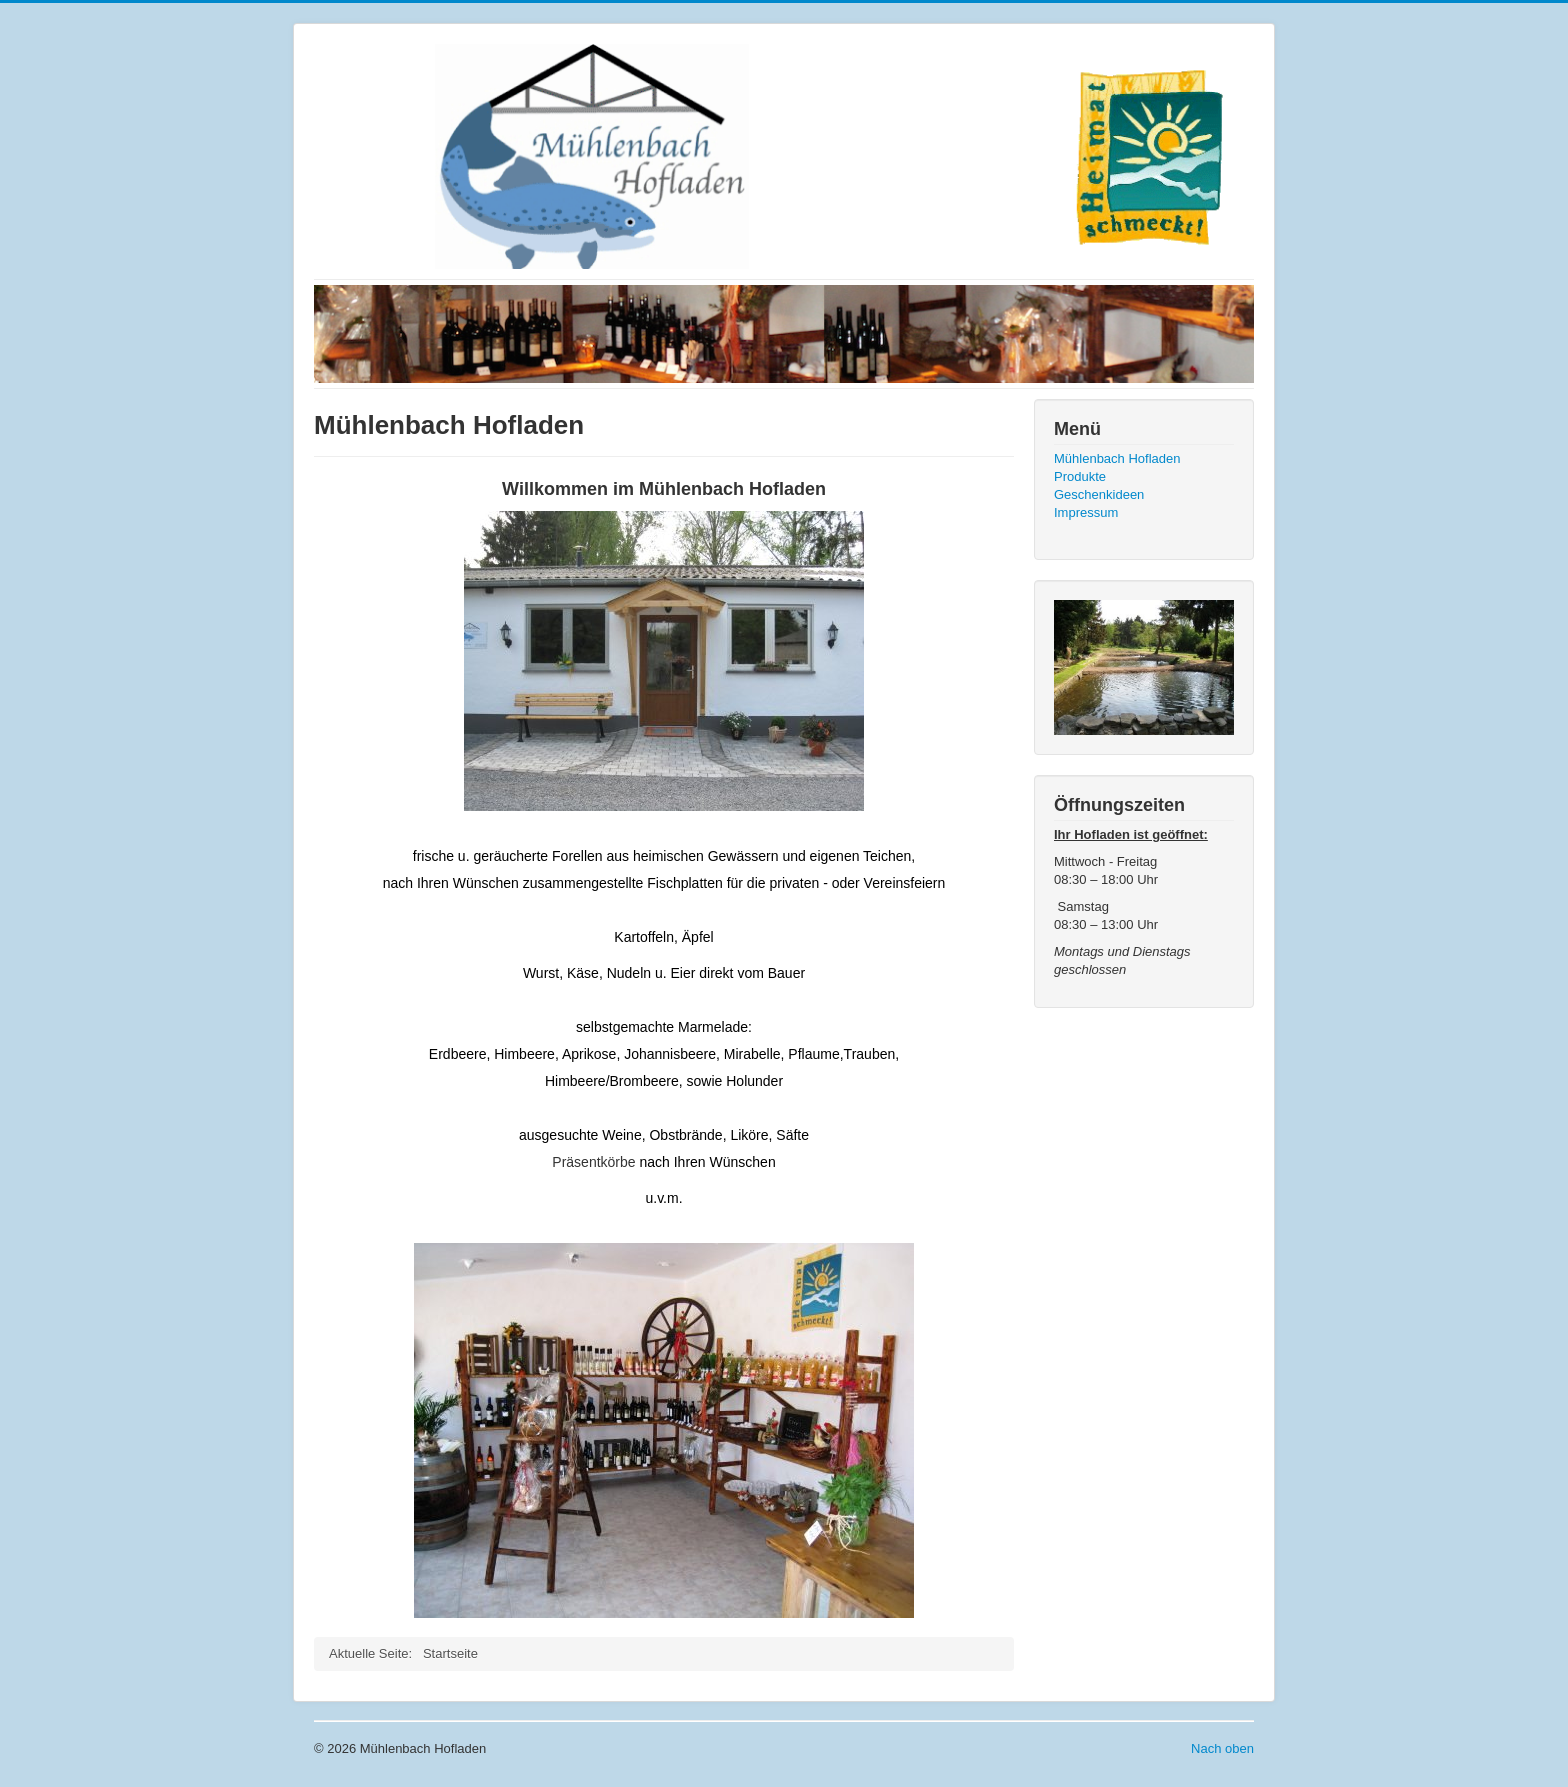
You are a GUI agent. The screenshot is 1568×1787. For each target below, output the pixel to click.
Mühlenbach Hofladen (1117, 458)
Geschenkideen (1099, 494)
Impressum (1086, 512)
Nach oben (1222, 1748)
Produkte (1080, 476)
